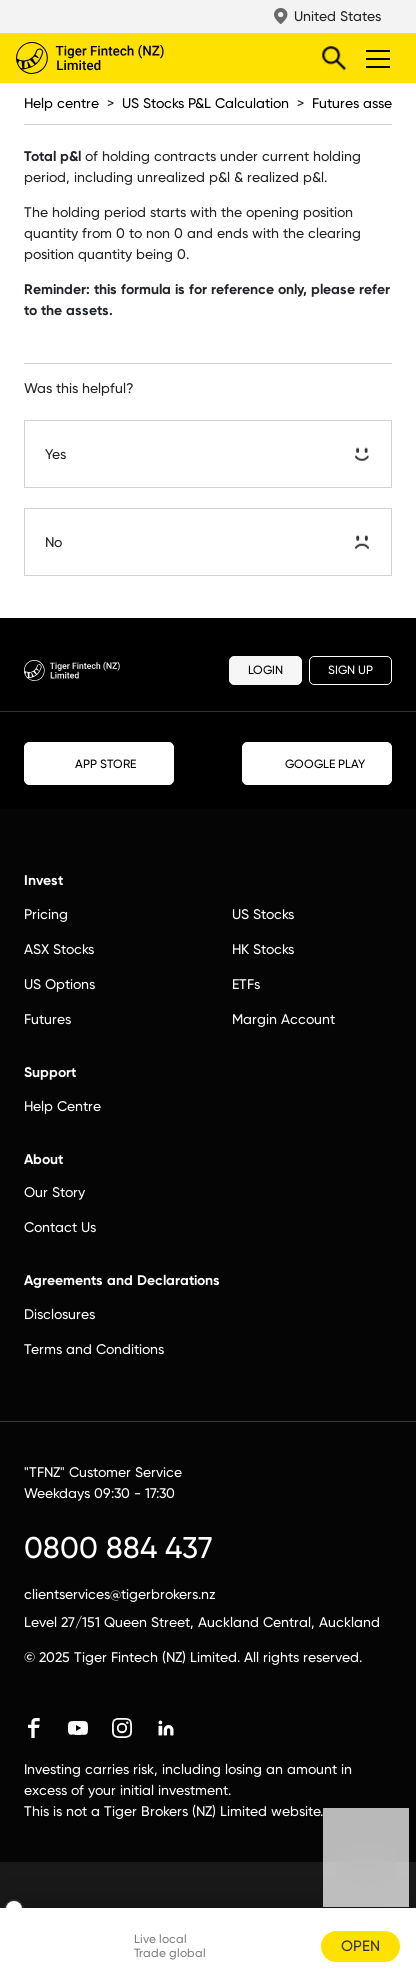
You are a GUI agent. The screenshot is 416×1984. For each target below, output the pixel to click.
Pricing (46, 914)
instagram (122, 1728)
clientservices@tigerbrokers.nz (120, 1594)
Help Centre (62, 1106)
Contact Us (60, 1227)
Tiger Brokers (131, 58)
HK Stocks (263, 949)
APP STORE (99, 763)
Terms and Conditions (94, 1349)
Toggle (375, 58)
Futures (47, 1019)
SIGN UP (350, 670)
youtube (78, 1728)
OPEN (360, 1946)
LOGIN (265, 670)
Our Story (54, 1192)
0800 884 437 (118, 1547)
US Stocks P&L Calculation (205, 103)
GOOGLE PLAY (317, 764)
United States (337, 16)
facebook (34, 1728)
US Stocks (263, 914)
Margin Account (283, 1019)
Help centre (61, 103)
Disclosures (59, 1314)
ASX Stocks (59, 949)
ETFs (246, 984)
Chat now (366, 1875)
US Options (59, 984)
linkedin (166, 1728)
